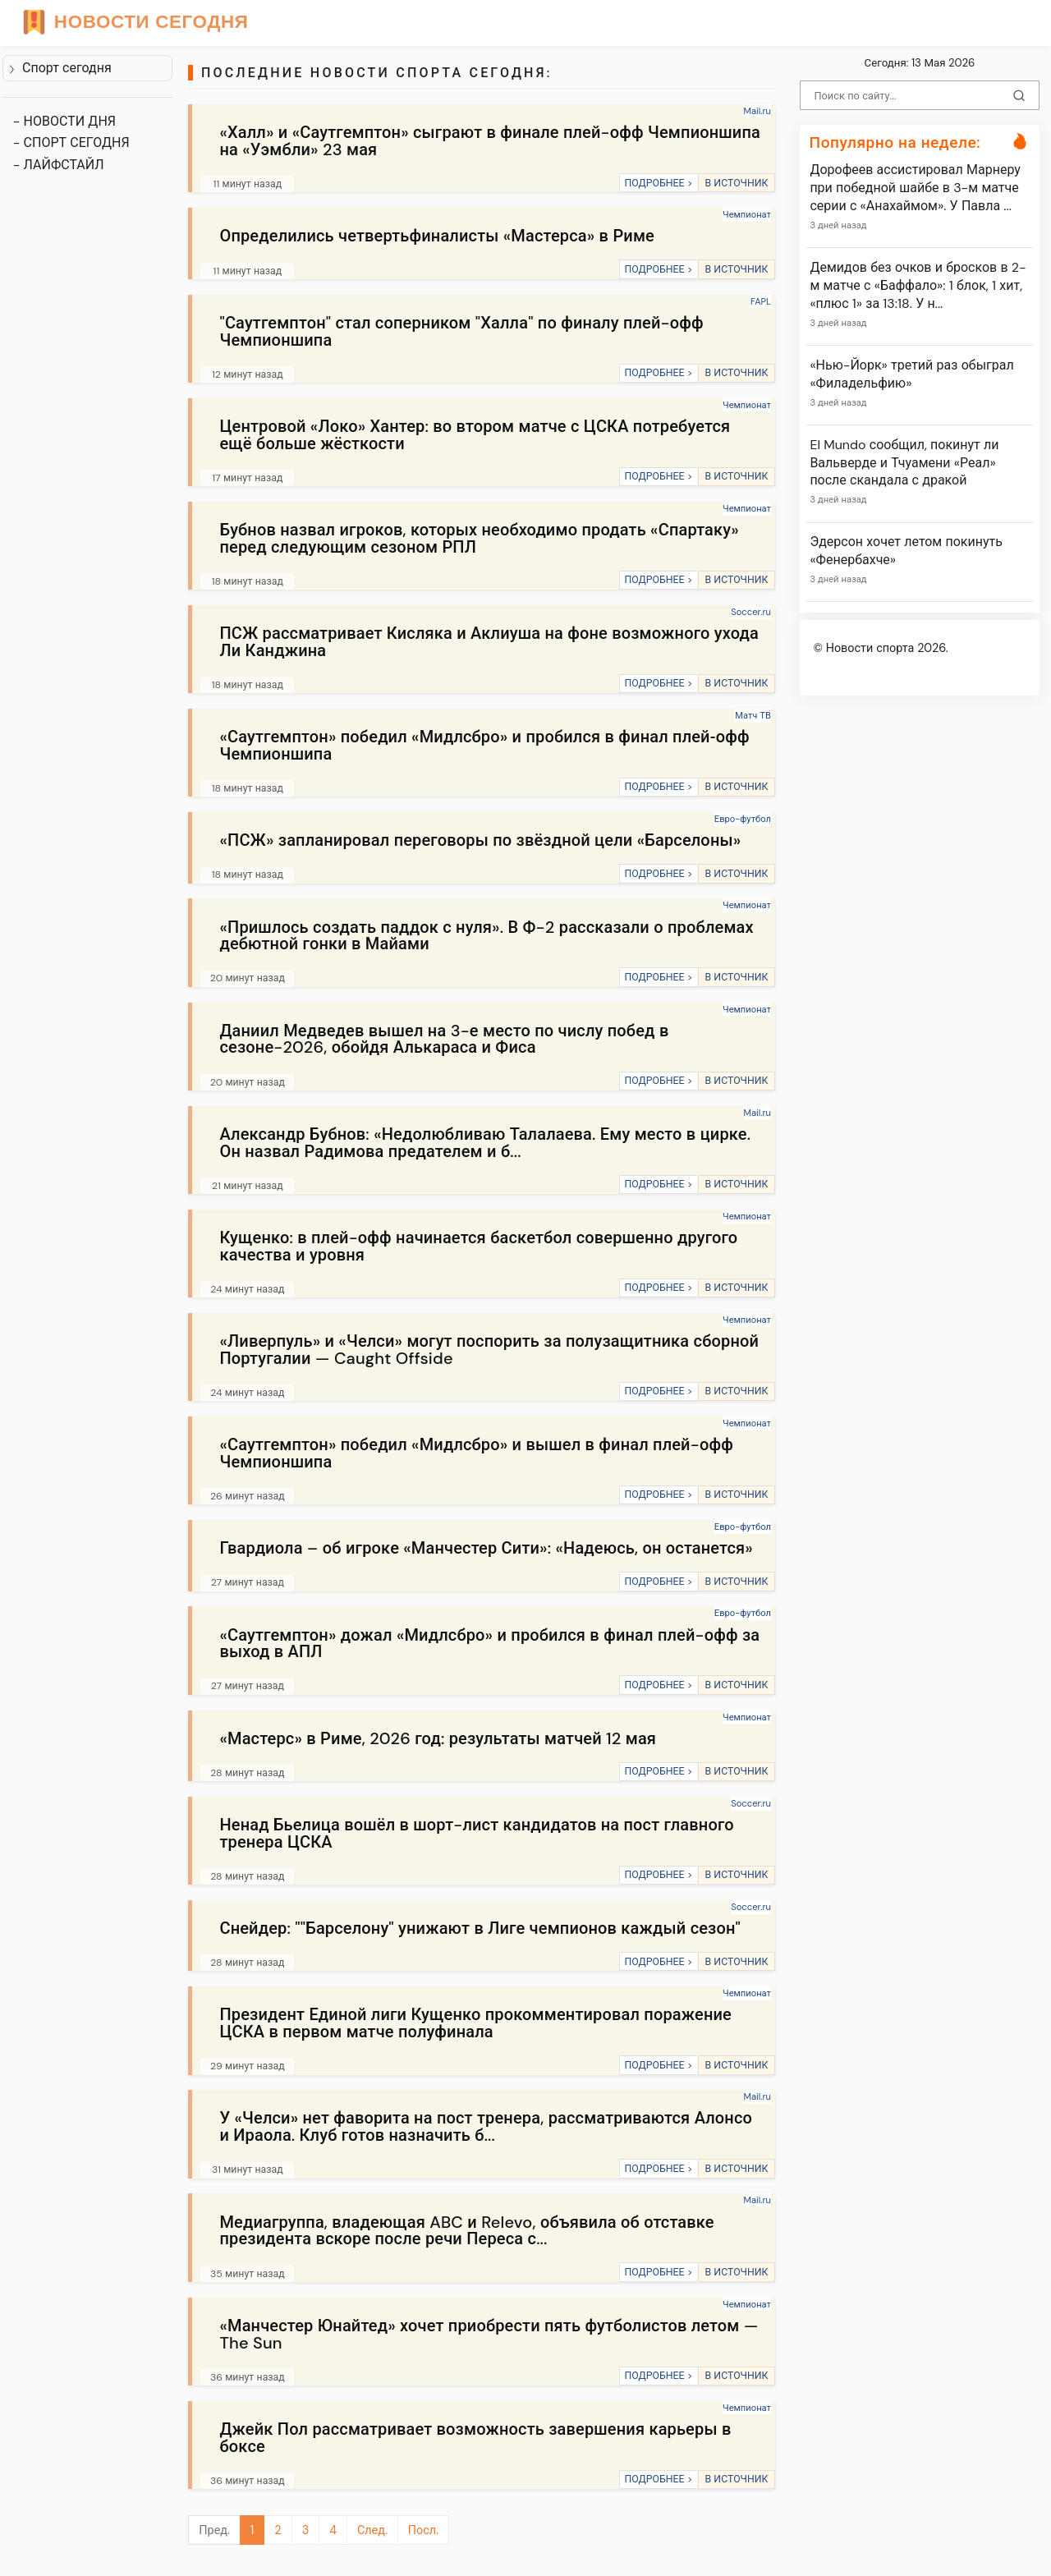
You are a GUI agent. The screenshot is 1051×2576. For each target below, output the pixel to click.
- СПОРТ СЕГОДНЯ (71, 142)
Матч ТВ (753, 715)
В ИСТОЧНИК (736, 183)
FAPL (760, 301)
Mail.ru (757, 111)
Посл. (423, 2530)
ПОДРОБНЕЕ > (658, 183)
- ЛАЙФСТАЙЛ (58, 164)
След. (372, 2530)
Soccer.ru (751, 612)
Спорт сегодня (60, 67)
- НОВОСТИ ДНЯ (64, 121)
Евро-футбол (742, 818)
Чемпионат (747, 214)
